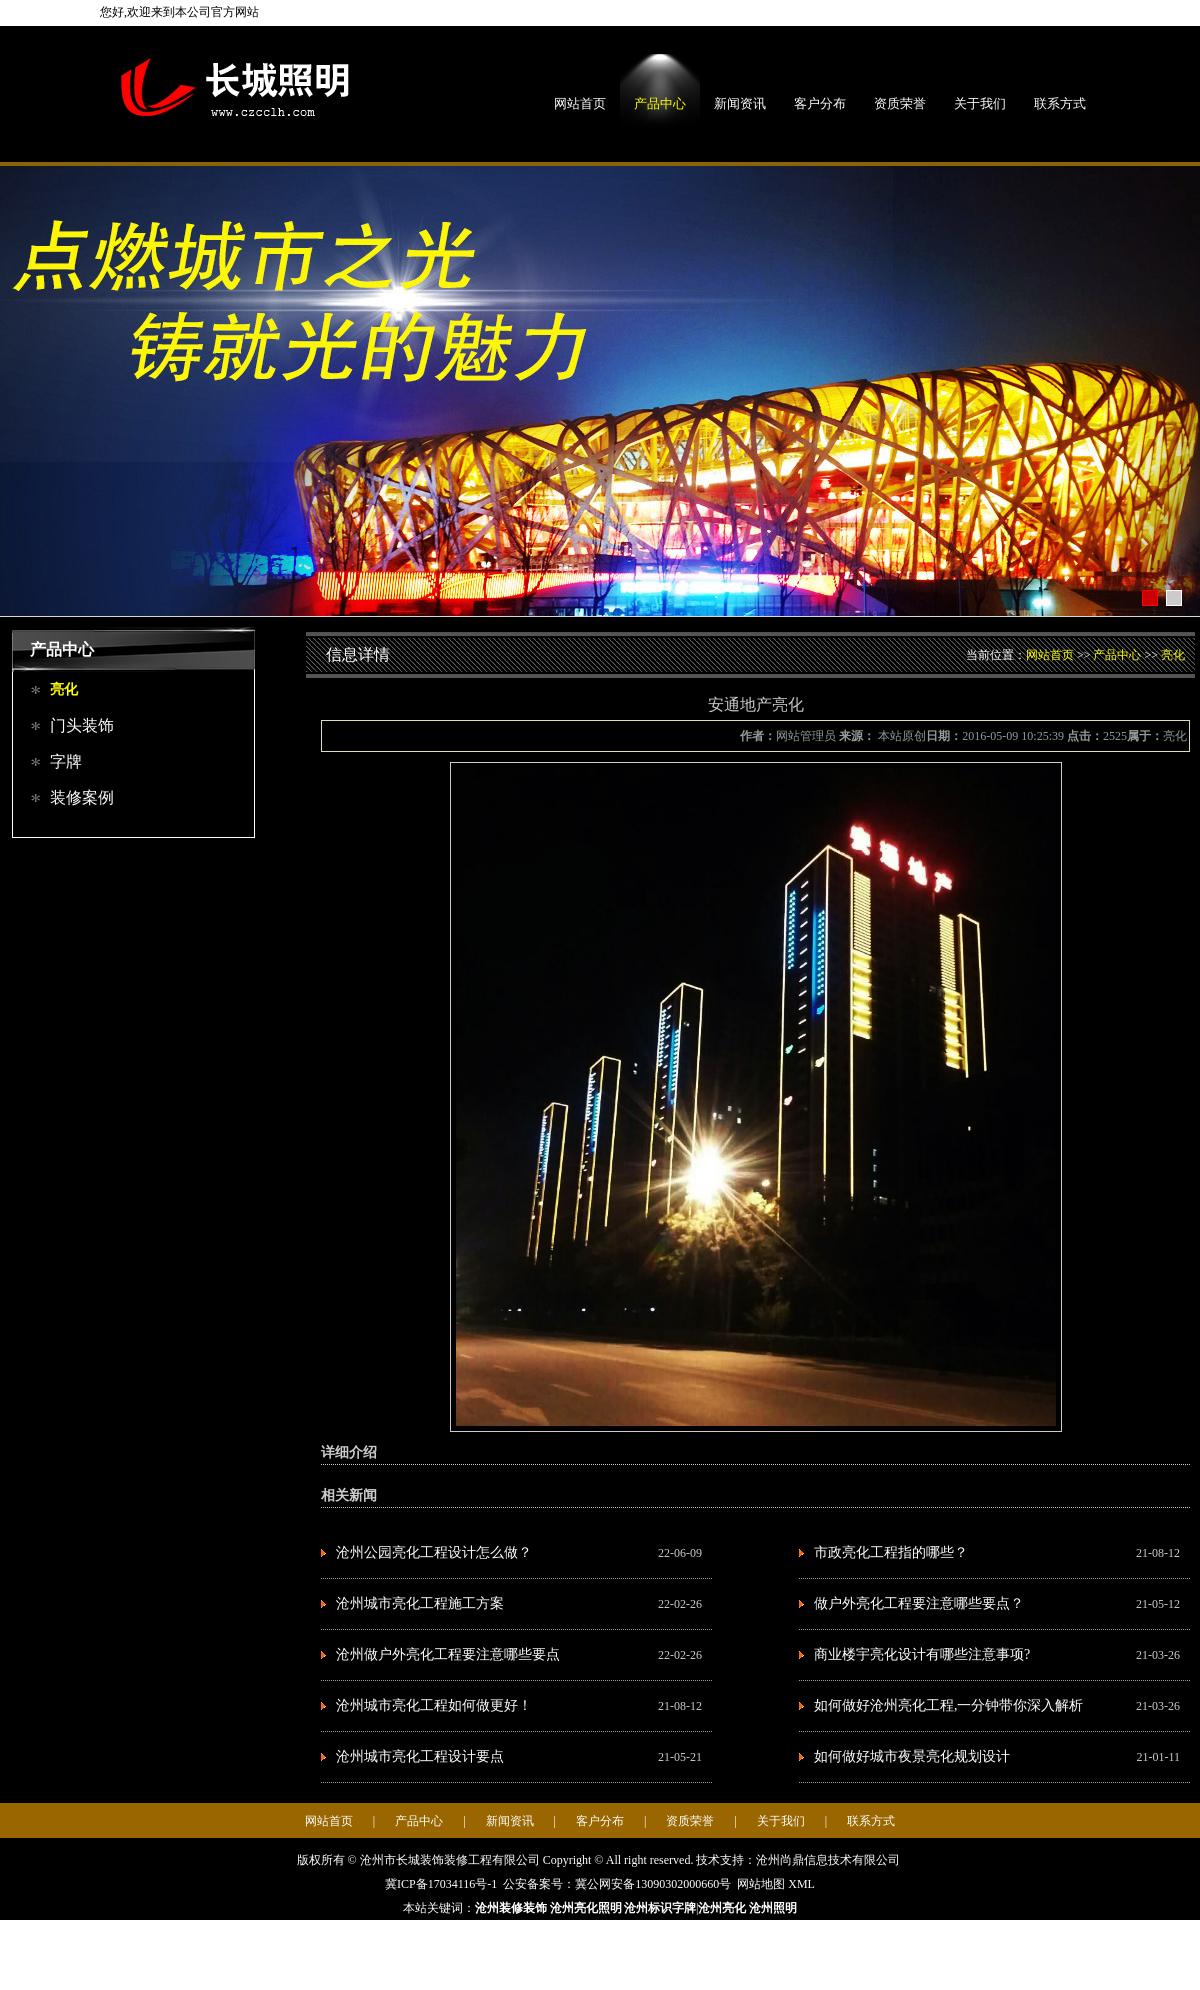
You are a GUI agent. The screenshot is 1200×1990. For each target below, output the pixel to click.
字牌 (66, 761)
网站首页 (580, 103)
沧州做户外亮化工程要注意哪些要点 (448, 1654)
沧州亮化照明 (586, 1908)
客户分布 (820, 103)
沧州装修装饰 (511, 1908)
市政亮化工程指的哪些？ (891, 1552)
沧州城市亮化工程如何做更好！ (434, 1705)
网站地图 (761, 1884)
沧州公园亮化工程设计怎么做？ (434, 1552)
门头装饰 (82, 725)
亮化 (64, 689)
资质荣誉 (900, 103)
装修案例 (82, 797)
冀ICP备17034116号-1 (441, 1884)
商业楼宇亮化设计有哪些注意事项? (922, 1654)
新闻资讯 (740, 103)
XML (801, 1884)
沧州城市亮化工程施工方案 (420, 1603)
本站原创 (900, 736)
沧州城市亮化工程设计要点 (420, 1756)
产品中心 (660, 103)
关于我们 (980, 103)
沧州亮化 (722, 1908)
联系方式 (1060, 103)
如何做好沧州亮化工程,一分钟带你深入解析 (949, 1705)
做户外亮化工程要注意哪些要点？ (919, 1603)
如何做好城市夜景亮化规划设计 (912, 1756)
